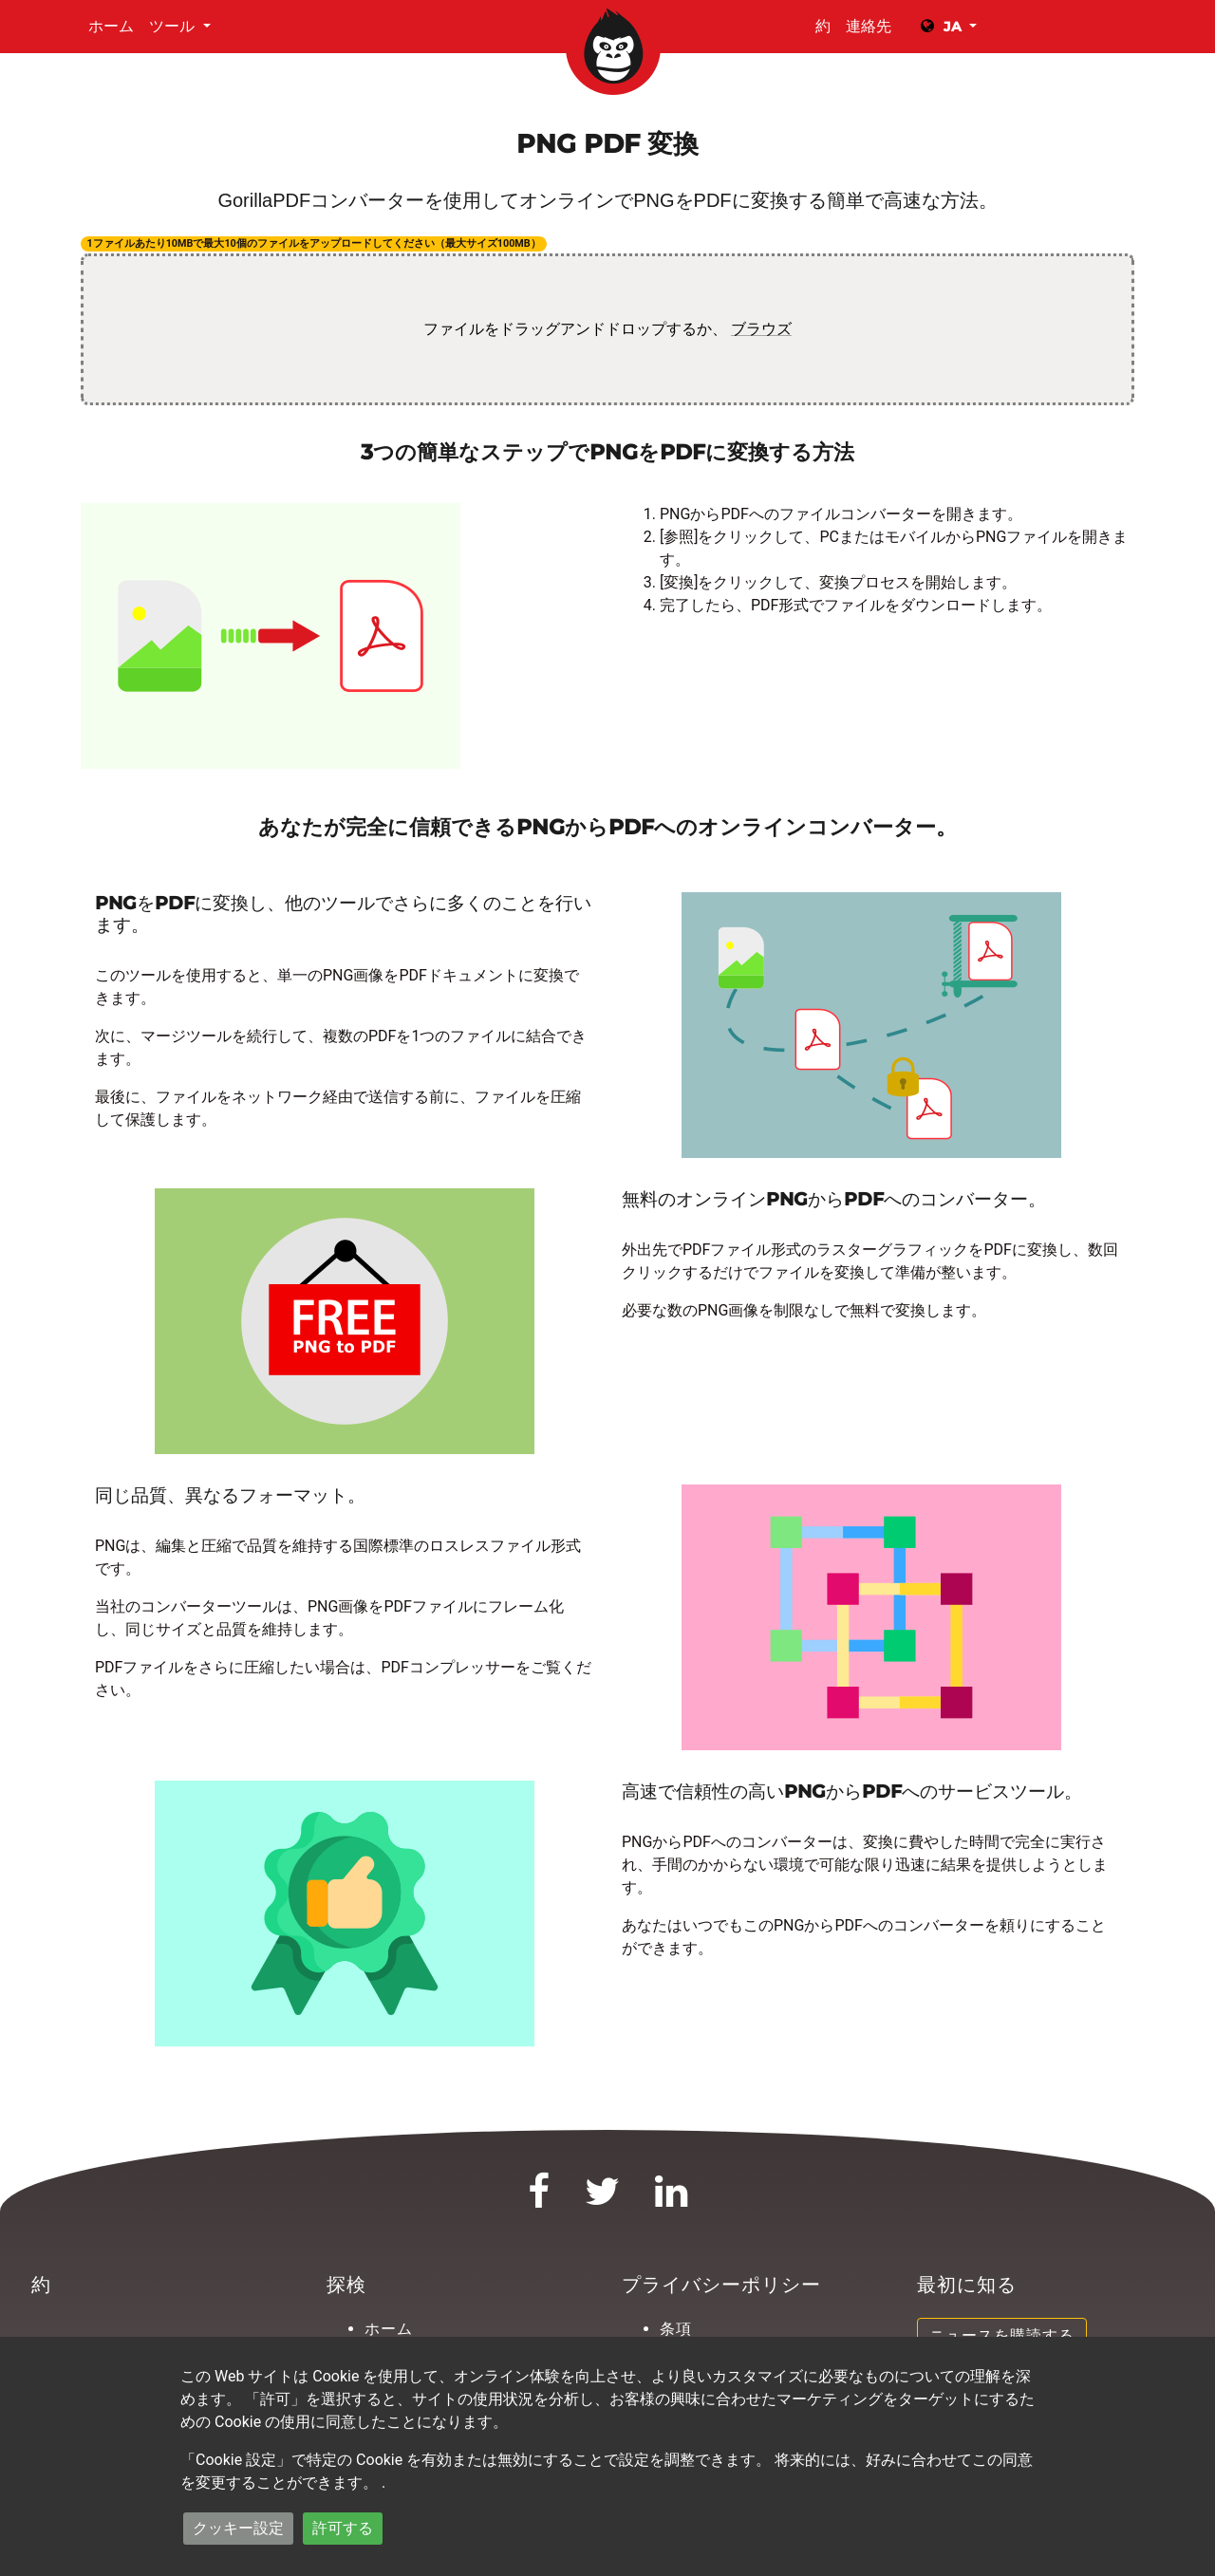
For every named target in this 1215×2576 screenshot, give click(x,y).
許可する (342, 2528)
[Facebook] (539, 2200)
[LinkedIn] (671, 2200)
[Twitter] (602, 2200)
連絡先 (868, 26)
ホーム (111, 26)
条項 (676, 2329)
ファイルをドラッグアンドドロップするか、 (607, 329)
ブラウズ (761, 329)
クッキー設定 (238, 2528)
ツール (174, 26)
